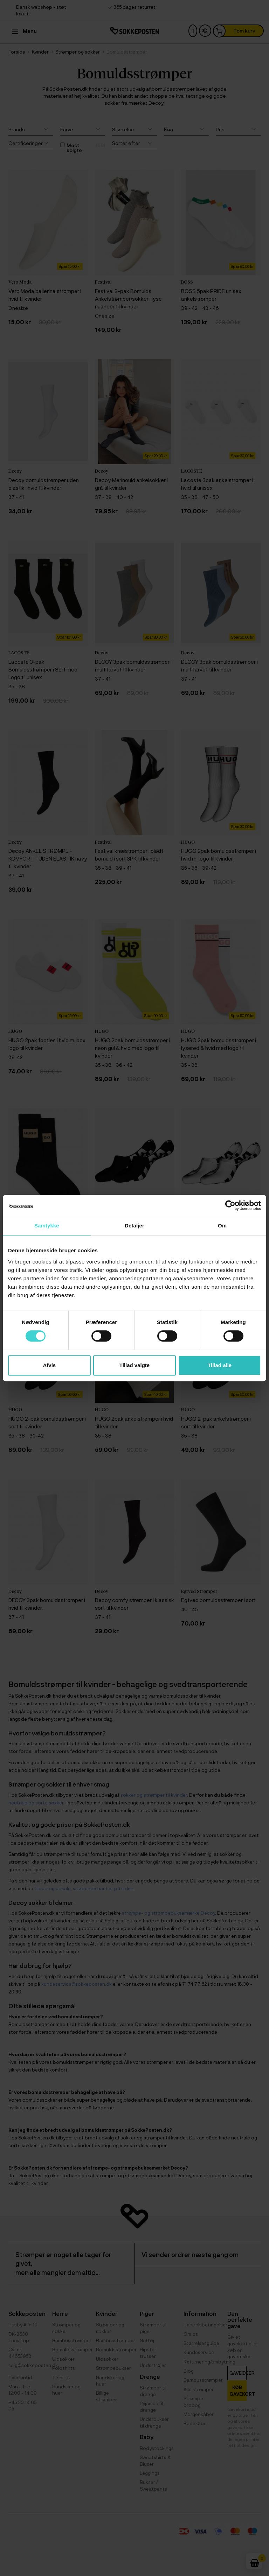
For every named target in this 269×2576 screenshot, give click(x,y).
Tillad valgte (134, 1365)
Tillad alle (220, 1365)
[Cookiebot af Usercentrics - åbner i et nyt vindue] (230, 1205)
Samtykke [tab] (46, 1225)
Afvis (49, 1365)
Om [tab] (222, 1225)
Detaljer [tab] (134, 1225)
